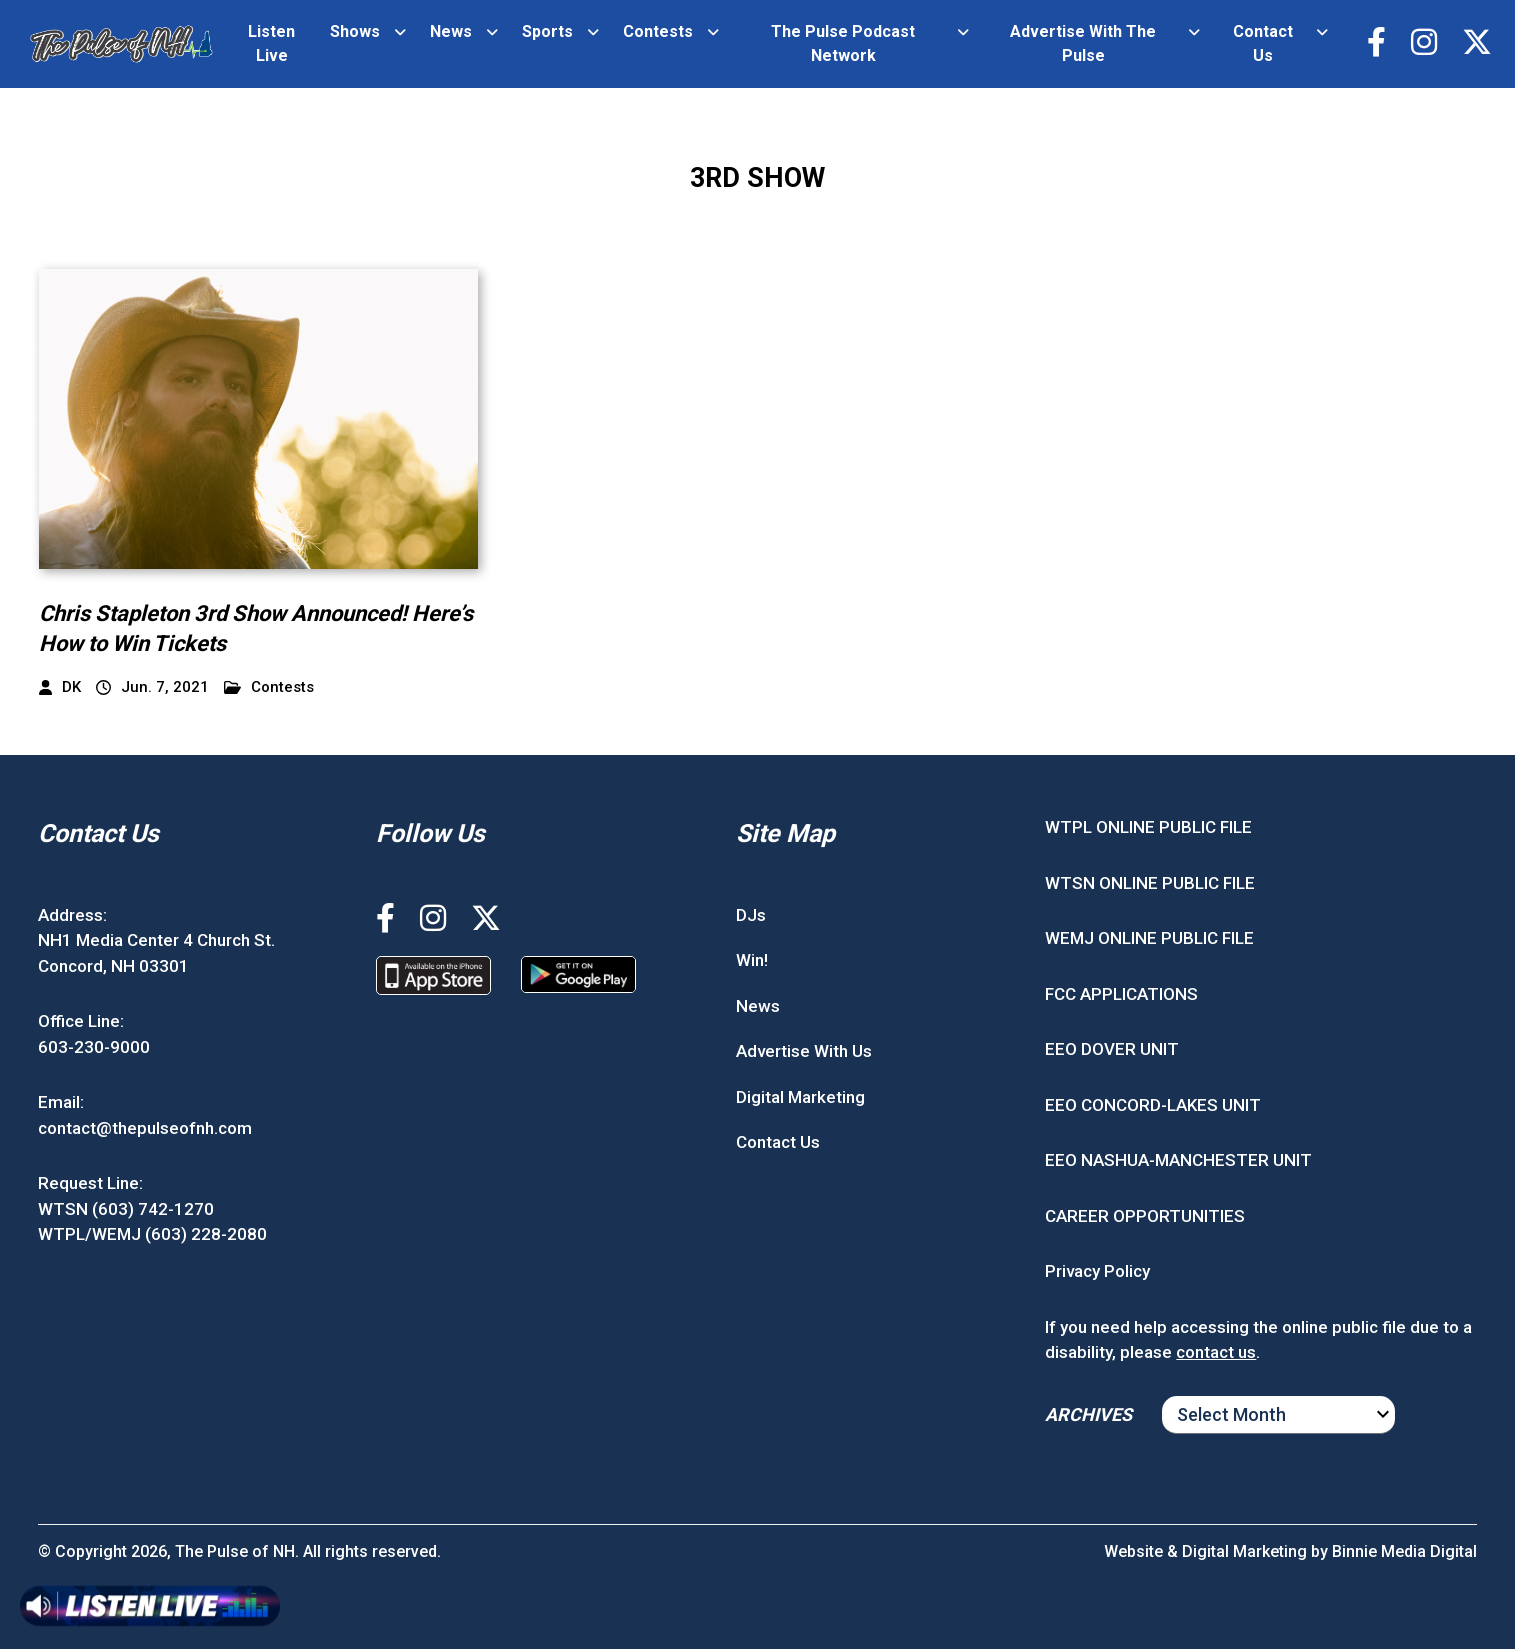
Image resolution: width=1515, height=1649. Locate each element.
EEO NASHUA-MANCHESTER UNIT (1178, 1160)
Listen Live (271, 43)
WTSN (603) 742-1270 (126, 1209)
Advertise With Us (804, 1051)
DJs (751, 915)
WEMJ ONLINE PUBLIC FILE (1149, 938)
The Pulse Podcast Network (843, 43)
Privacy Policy (1097, 1271)
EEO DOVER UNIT (1112, 1049)
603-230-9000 (94, 1047)
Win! (752, 960)
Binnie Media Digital (1404, 1551)
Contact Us (1263, 43)
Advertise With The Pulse (1083, 43)
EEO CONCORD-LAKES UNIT (1153, 1105)
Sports (547, 31)
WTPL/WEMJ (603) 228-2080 (152, 1234)
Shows (355, 31)
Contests (658, 31)
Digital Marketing (800, 1097)
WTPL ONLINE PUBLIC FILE (1148, 827)
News (451, 31)
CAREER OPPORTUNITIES (1145, 1216)
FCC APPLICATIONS (1121, 994)
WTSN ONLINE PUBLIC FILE (1150, 883)
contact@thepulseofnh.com (145, 1128)
